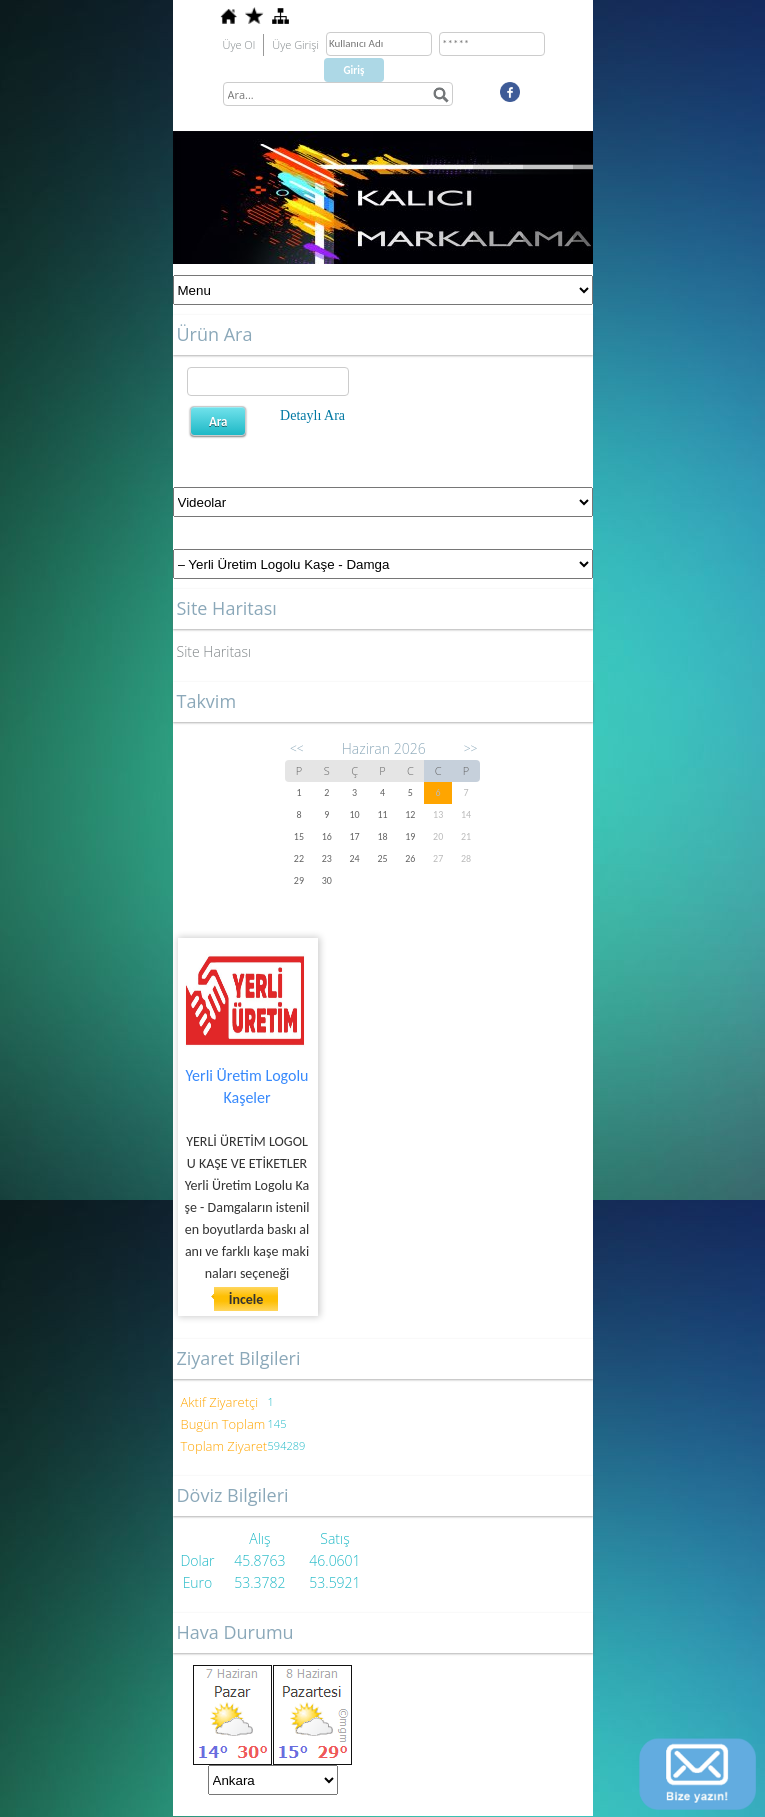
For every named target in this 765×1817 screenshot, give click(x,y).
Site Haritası (214, 651)
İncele (246, 1299)
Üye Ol (239, 44)
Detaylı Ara (312, 415)
